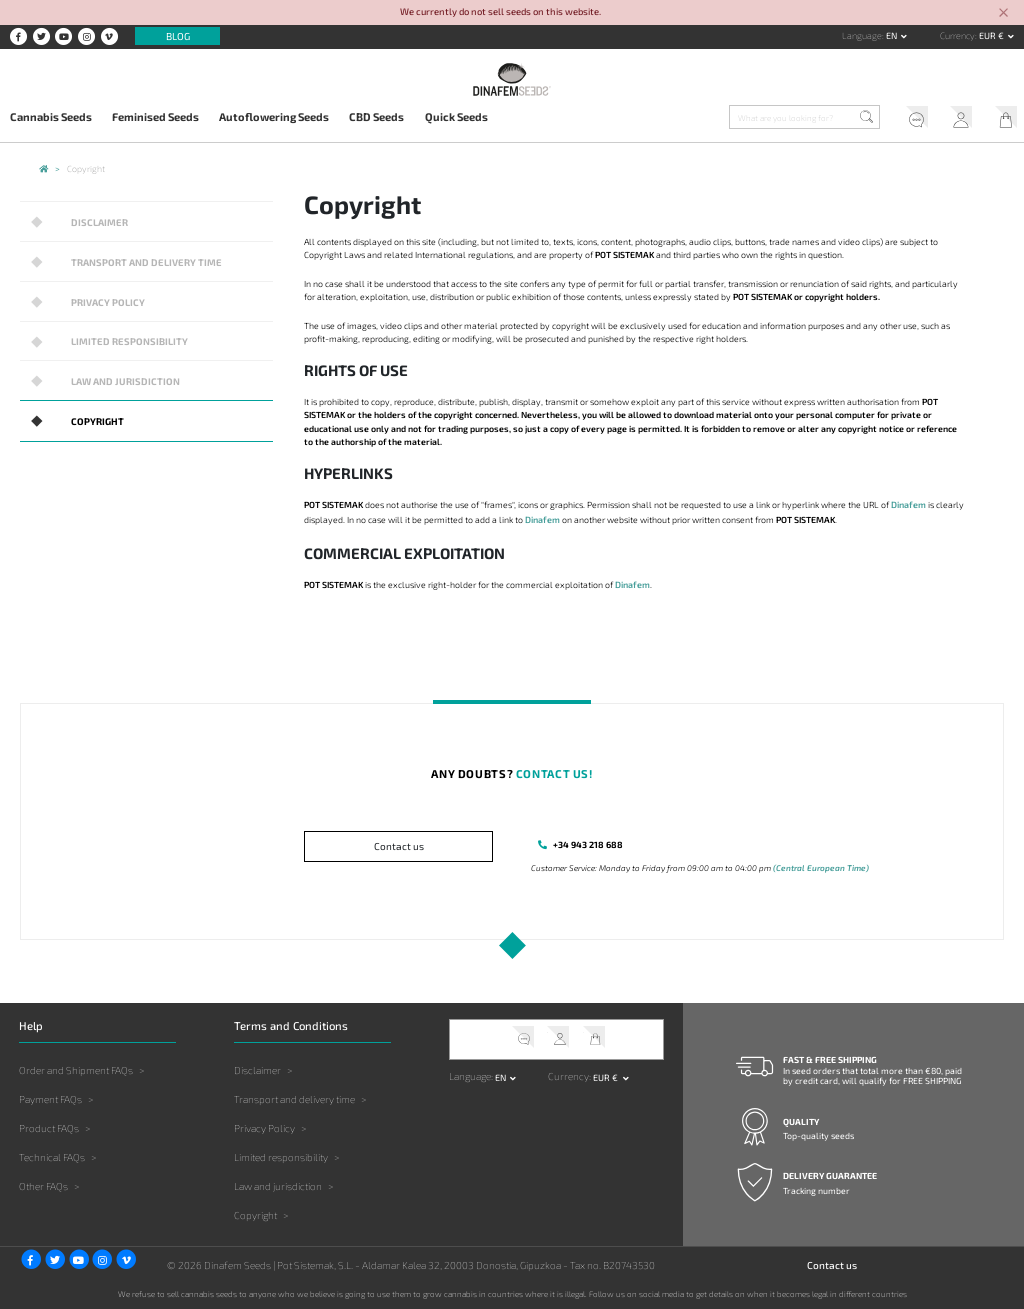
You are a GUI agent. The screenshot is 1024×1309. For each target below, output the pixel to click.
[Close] (1004, 13)
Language (862, 35)
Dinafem (908, 504)
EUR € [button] (992, 35)
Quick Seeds (456, 116)
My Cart (1001, 119)
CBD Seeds (376, 116)
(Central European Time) (821, 867)
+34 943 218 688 (586, 844)
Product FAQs (49, 1127)
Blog (178, 36)
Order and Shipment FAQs (76, 1069)
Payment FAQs (50, 1098)
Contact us (399, 846)
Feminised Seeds (155, 116)
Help (910, 119)
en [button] (892, 35)
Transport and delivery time (142, 260)
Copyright (96, 418)
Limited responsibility (126, 339)
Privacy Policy (106, 300)
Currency (957, 35)
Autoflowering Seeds (274, 116)
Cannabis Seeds (51, 116)
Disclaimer (97, 221)
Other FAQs (43, 1185)
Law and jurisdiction (122, 378)
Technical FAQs (52, 1156)
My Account (956, 119)
